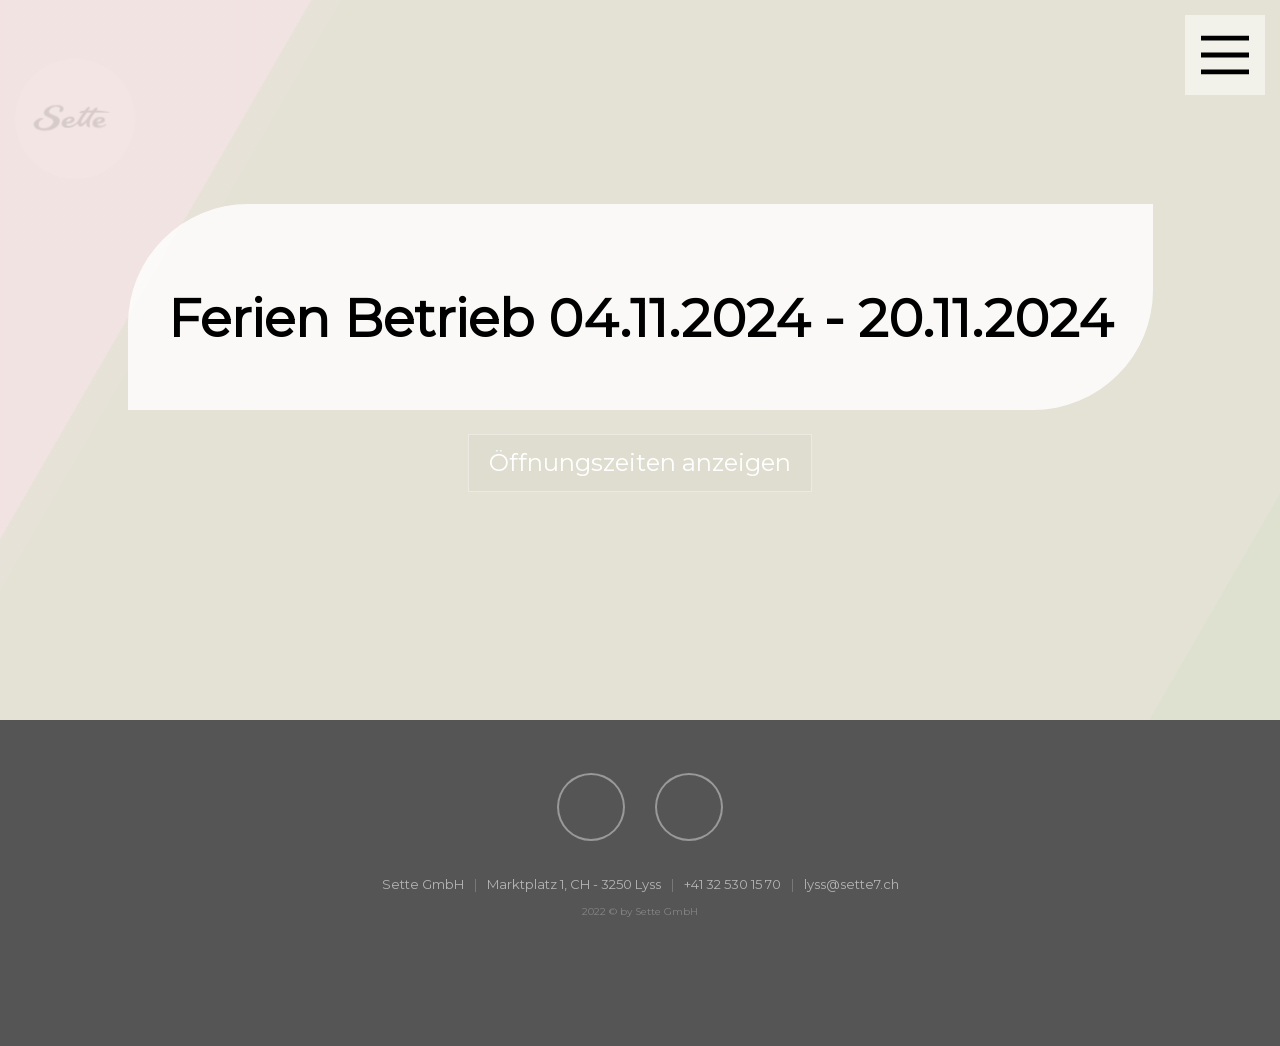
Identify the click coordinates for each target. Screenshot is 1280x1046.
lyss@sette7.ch (851, 884)
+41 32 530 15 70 (732, 884)
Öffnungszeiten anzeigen (640, 462)
